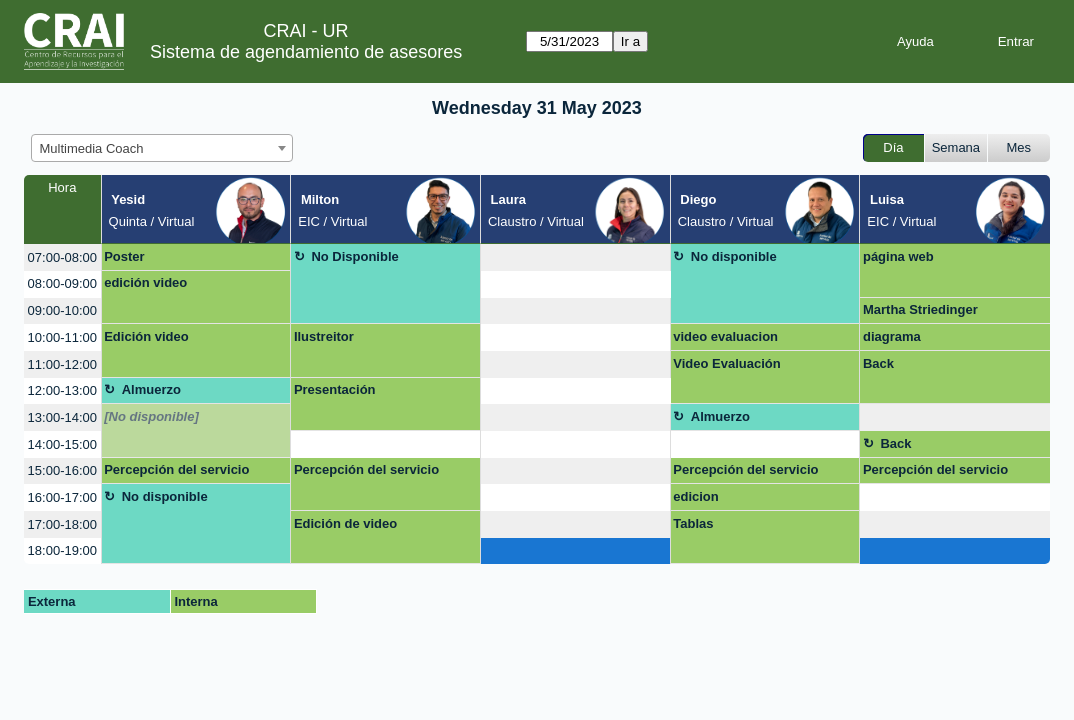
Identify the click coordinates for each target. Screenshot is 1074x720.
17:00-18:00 (62, 524)
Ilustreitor (324, 336)
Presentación (335, 389)
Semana (956, 147)
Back (878, 363)
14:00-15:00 (62, 444)
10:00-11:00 (62, 337)
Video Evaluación (726, 363)
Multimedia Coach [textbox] (92, 148)
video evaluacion (725, 336)
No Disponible (354, 256)
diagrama (892, 336)
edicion (696, 496)
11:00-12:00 (62, 364)
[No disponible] (151, 416)
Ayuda (915, 41)
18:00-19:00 (62, 550)
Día (893, 147)
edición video (145, 282)
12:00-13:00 (62, 390)
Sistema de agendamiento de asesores (306, 52)
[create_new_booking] (575, 257)
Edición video (146, 336)
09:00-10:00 (62, 310)
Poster (124, 256)
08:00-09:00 (62, 283)
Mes (1019, 147)
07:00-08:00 (62, 257)
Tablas (693, 523)
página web (898, 256)
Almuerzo (151, 389)
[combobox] (162, 148)
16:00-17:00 (62, 497)
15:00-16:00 (62, 470)
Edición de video (345, 523)
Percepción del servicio (176, 469)
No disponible (734, 256)
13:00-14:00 (62, 417)
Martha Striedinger (920, 309)
